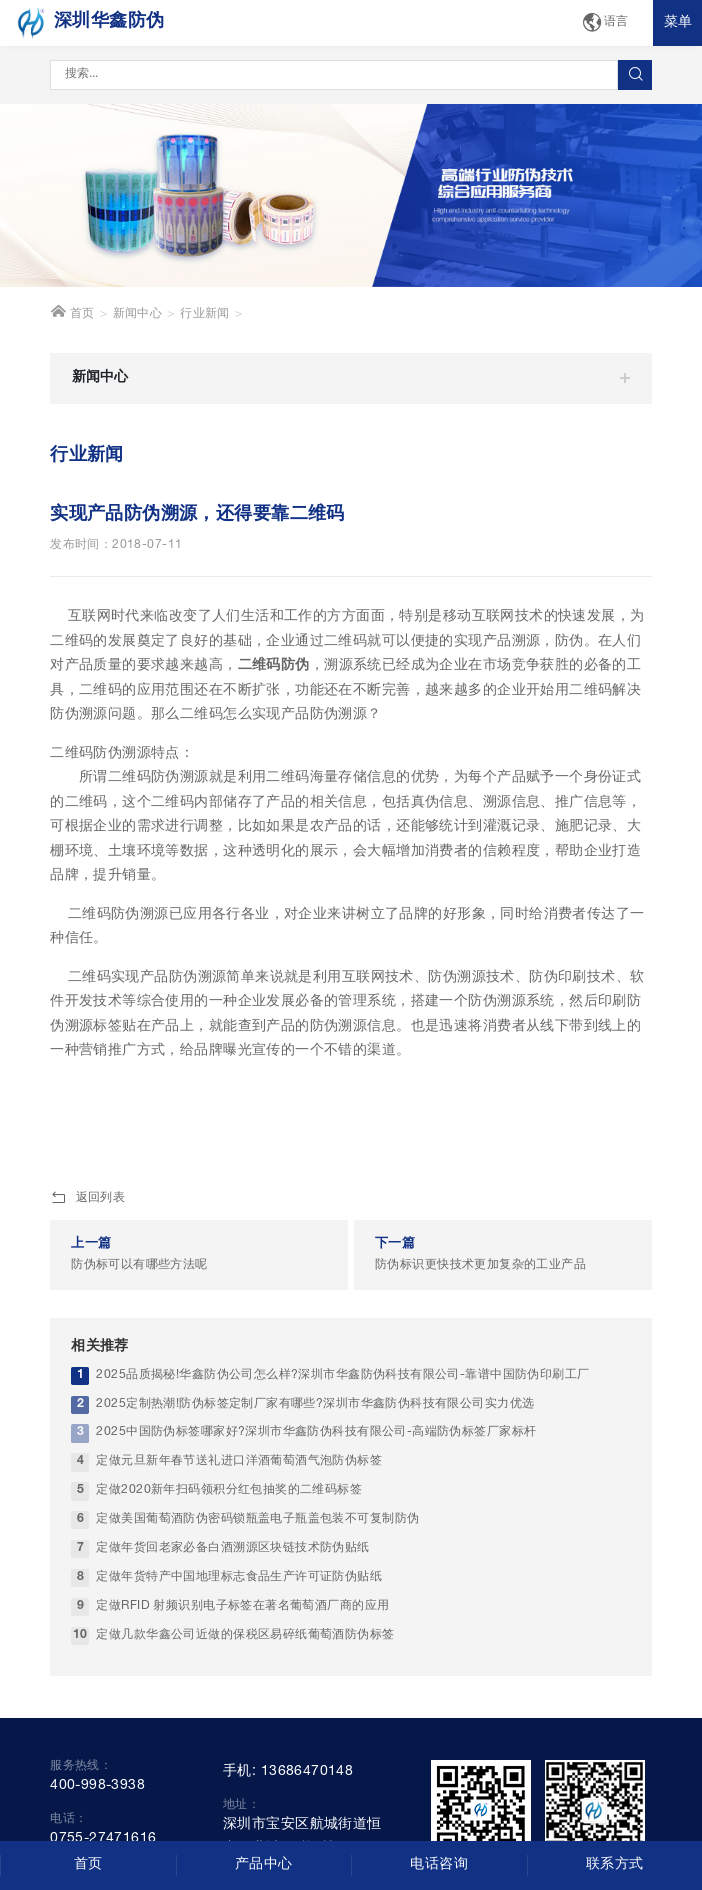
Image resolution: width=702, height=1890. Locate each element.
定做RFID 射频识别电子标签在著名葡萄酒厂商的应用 (242, 1605)
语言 (605, 23)
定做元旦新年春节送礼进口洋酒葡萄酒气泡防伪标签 (239, 1461)
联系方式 (615, 1865)
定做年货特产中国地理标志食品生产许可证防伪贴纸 (239, 1576)
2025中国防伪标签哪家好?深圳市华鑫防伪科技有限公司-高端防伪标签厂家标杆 (316, 1432)
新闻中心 (138, 314)
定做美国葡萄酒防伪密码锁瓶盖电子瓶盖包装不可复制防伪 (257, 1519)
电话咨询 (439, 1865)
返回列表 (87, 1199)
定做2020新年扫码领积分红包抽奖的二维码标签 (229, 1490)
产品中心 (264, 1865)
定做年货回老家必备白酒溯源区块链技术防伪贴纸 (232, 1548)
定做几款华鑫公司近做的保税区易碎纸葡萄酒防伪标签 (245, 1634)
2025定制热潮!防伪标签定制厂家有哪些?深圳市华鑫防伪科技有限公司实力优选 (315, 1403)
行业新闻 (205, 314)
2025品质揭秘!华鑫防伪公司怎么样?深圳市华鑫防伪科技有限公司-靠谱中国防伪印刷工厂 (342, 1374)
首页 (72, 312)
